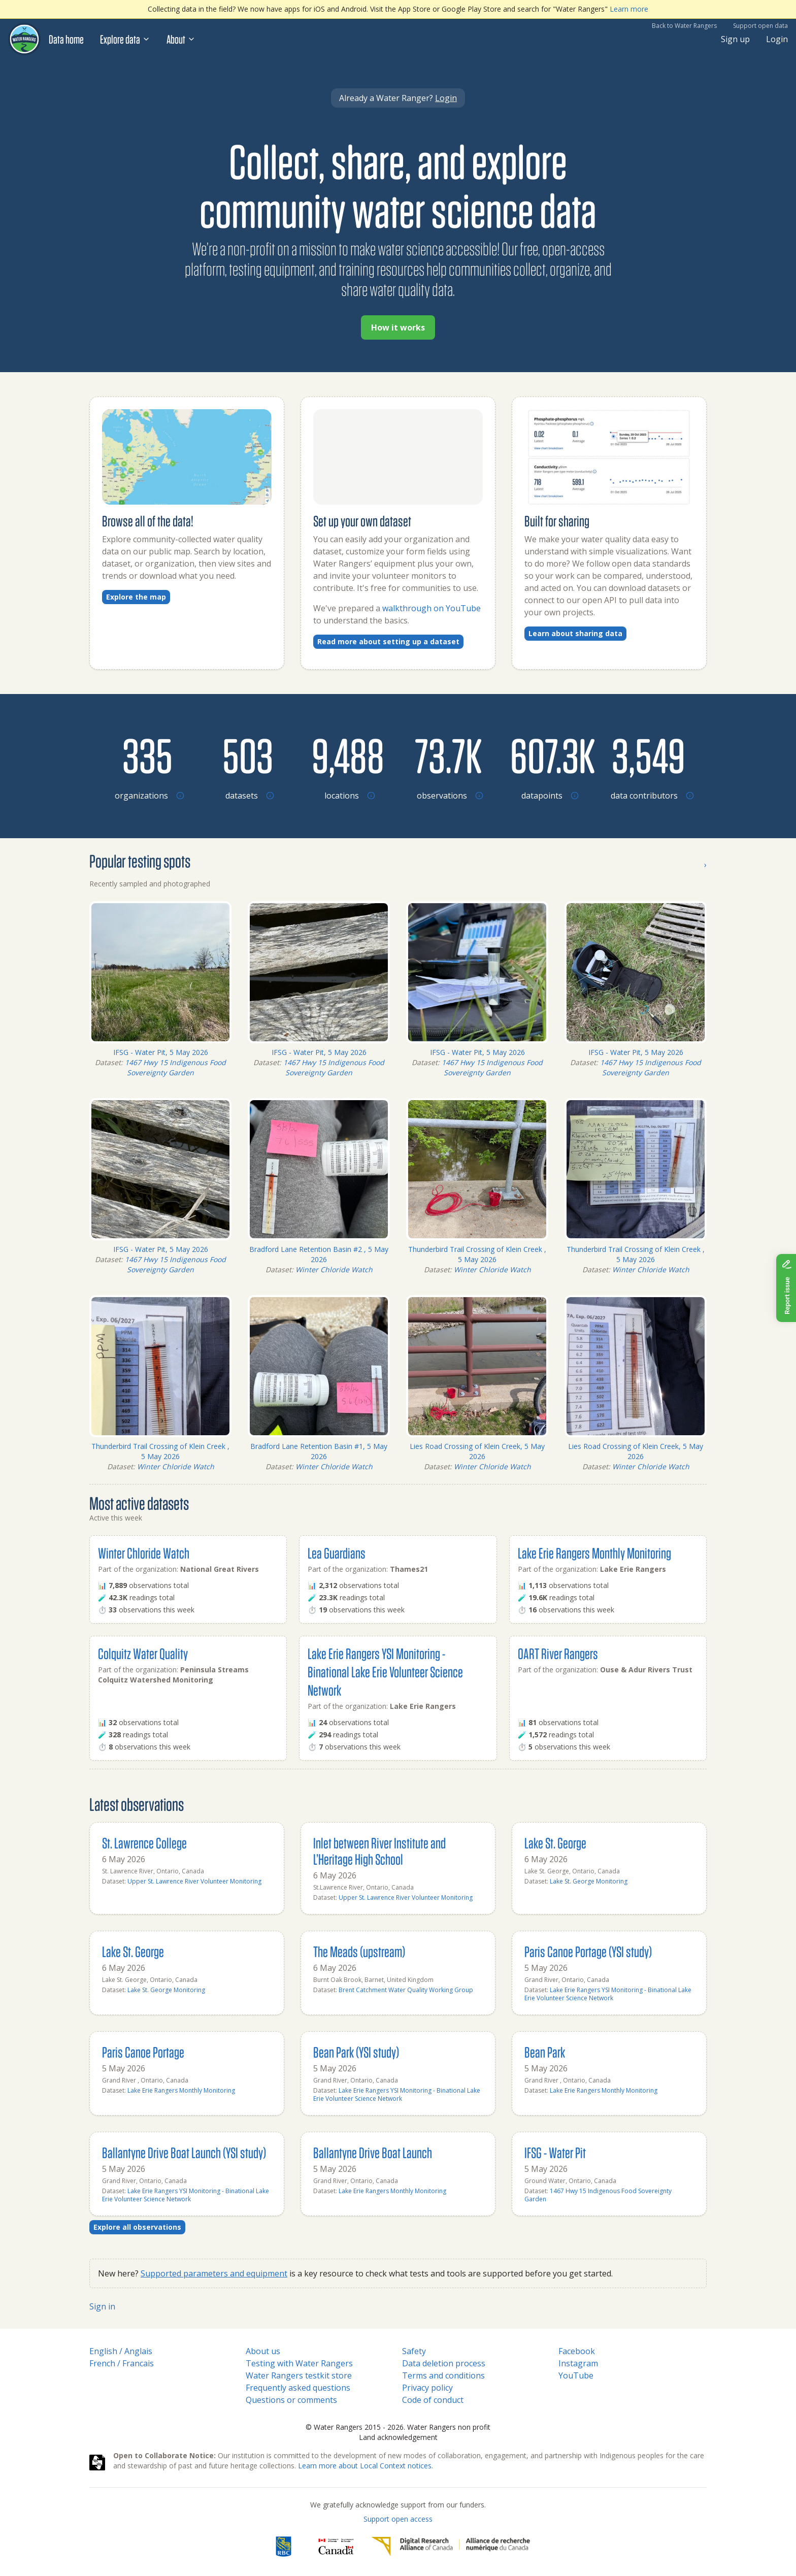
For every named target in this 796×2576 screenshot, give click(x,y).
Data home (66, 39)
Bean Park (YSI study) (356, 2052)
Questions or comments (291, 2399)
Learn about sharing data (575, 633)
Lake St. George (555, 1843)
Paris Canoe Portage (143, 2052)
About (181, 39)
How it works (398, 327)
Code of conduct (432, 2399)
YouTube (575, 2375)
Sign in (102, 2306)
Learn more (629, 9)
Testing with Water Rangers (299, 2363)
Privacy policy (427, 2387)
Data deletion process (443, 2363)
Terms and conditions (443, 2375)
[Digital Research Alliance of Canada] (450, 2546)
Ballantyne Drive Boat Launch (372, 2152)
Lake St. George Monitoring (588, 1881)
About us (263, 2351)
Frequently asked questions (298, 2387)
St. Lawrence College (144, 1843)
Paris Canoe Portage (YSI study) (588, 1951)
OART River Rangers (558, 1653)
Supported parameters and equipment (214, 2273)
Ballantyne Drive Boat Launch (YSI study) (184, 2152)
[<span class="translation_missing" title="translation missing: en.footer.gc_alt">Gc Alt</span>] (336, 2546)
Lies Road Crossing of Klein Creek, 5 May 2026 (477, 1451)
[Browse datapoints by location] (548, 754)
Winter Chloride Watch (334, 1269)
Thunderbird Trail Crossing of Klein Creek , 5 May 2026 (477, 1254)
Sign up (735, 39)
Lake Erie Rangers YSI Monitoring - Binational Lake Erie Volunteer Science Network (385, 1671)
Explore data (125, 39)
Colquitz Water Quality (143, 1653)
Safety (414, 2351)
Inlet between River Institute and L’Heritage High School (379, 1851)
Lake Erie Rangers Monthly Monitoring (594, 1553)
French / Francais (121, 2363)
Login (777, 39)
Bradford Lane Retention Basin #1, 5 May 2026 (318, 1451)
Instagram (578, 2363)
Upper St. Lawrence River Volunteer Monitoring (194, 1881)
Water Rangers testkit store (299, 2375)
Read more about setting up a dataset (388, 641)
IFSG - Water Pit (555, 2152)
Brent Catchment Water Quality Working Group (406, 1990)
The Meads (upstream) (359, 1951)
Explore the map (136, 597)
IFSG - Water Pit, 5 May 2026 (160, 1052)
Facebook (576, 2351)
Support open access (398, 2519)
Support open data (760, 25)
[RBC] (284, 2546)
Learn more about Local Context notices (365, 2465)
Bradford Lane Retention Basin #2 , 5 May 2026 (318, 1254)
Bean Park (544, 2052)
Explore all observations (137, 2227)
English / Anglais (120, 2351)
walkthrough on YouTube (431, 608)
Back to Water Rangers (684, 25)
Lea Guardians (337, 1553)
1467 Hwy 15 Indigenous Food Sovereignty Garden (175, 1067)
